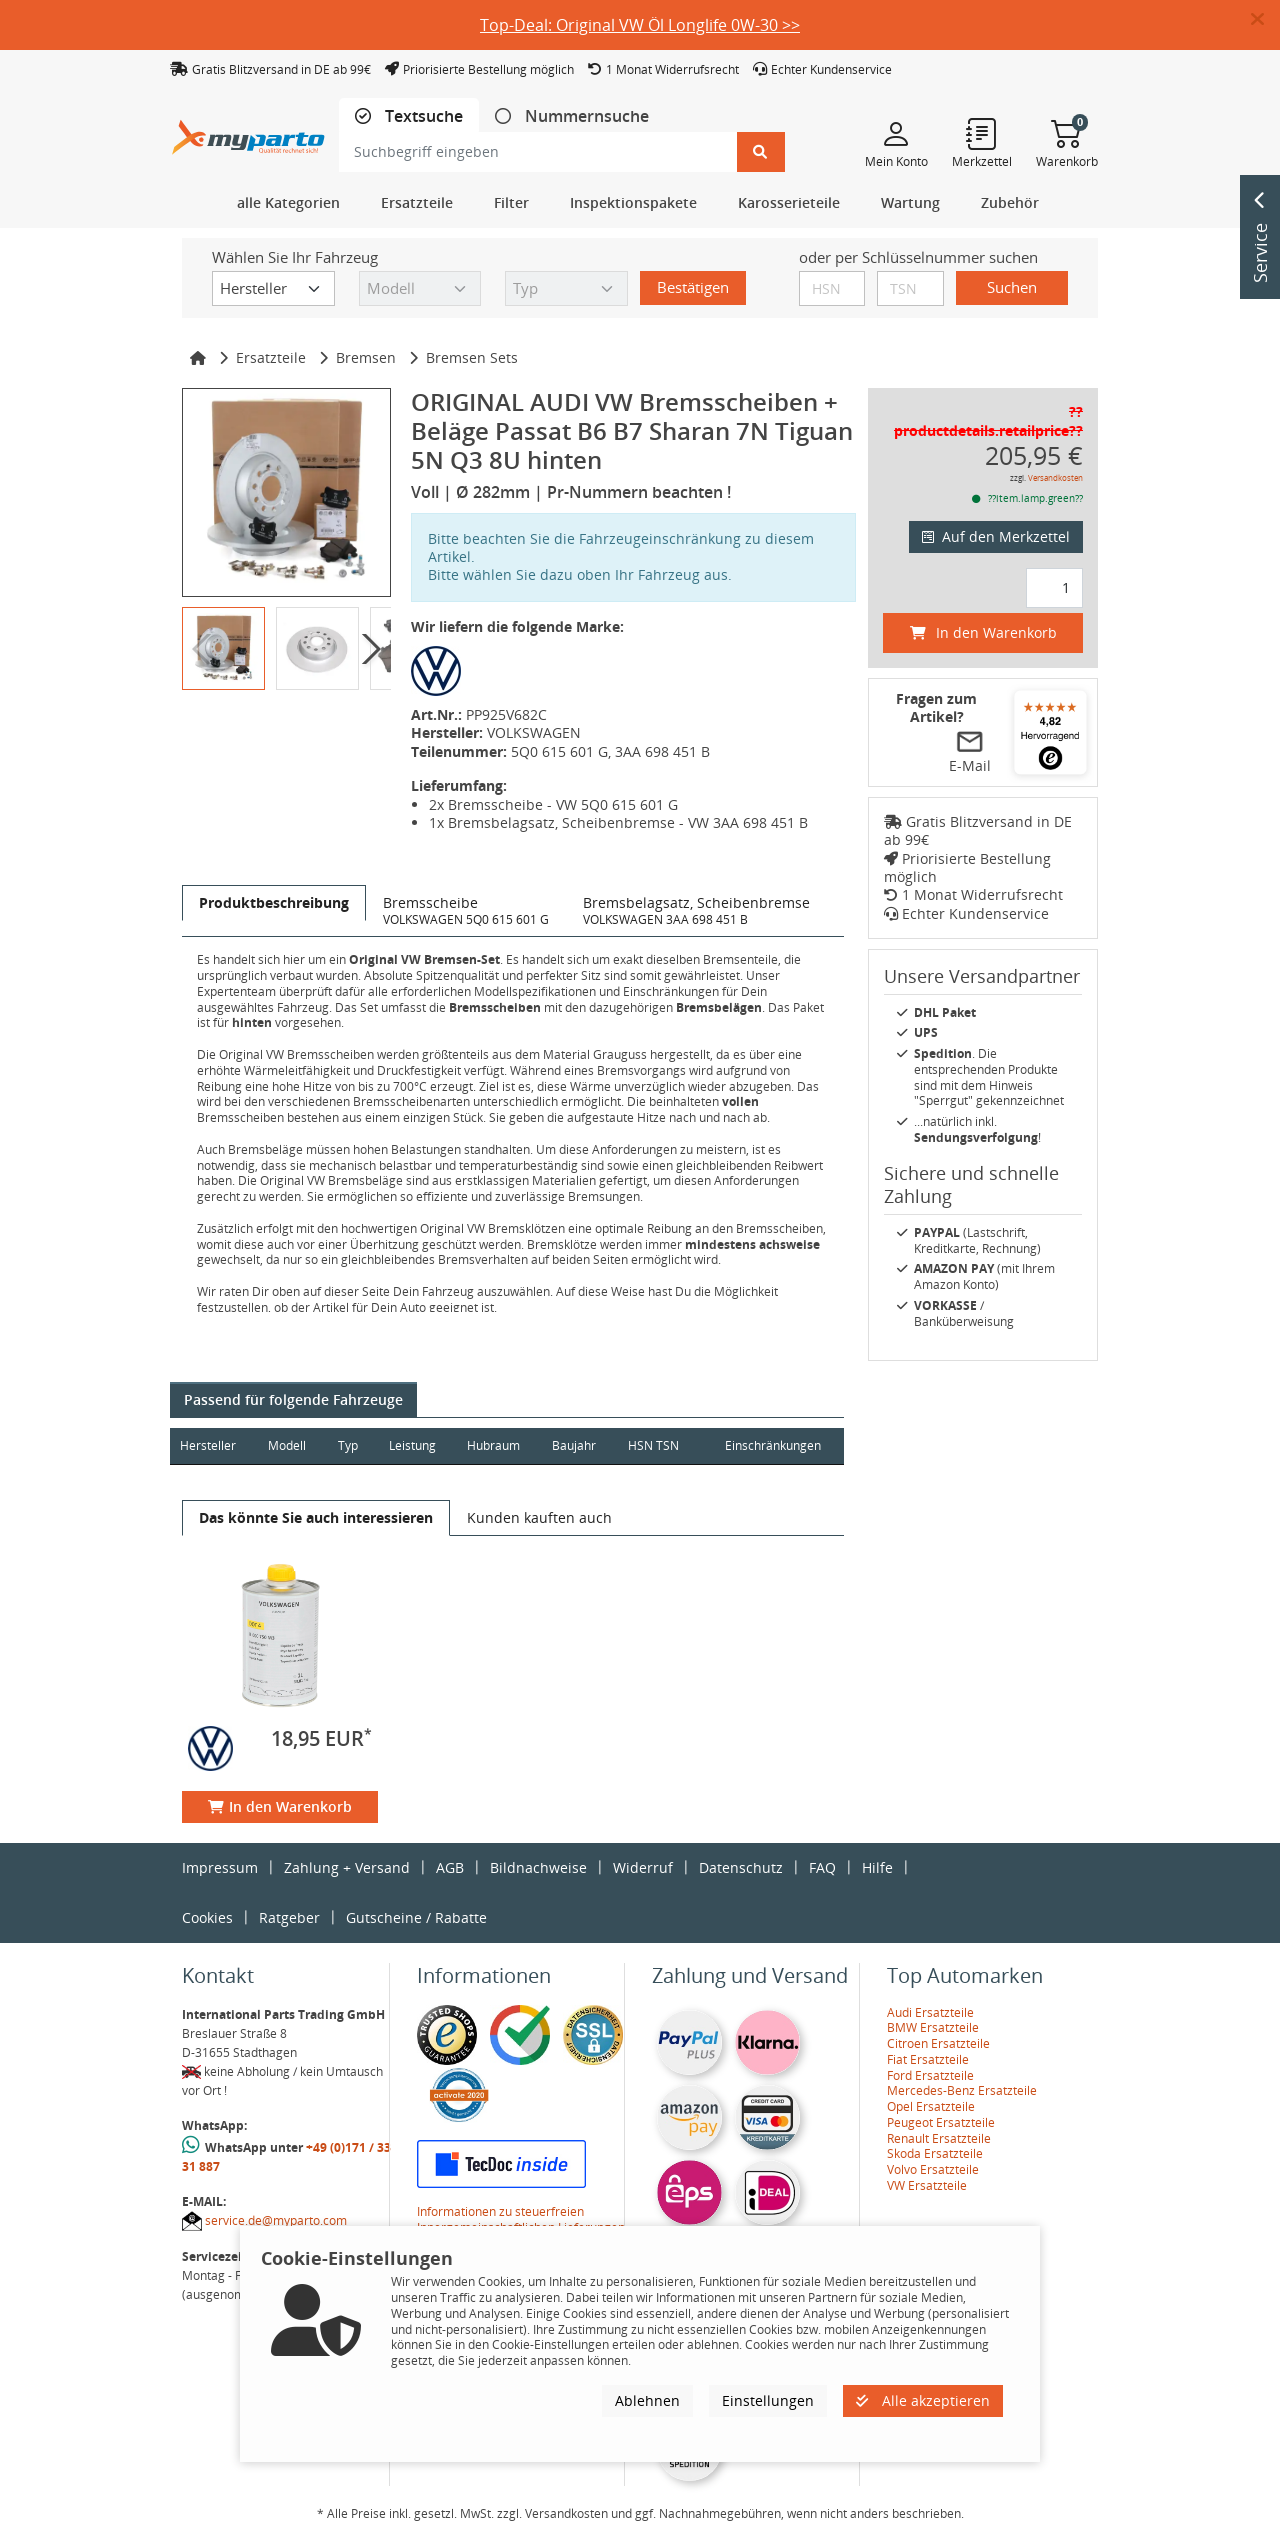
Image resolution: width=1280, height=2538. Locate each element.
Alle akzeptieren (923, 2400)
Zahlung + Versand (347, 1867)
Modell (288, 1445)
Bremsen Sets (472, 357)
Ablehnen (647, 2400)
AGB (450, 1867)
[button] (1265, 20)
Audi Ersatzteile (930, 2012)
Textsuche (422, 116)
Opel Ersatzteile (931, 2106)
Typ (349, 1445)
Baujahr (578, 1445)
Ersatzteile (271, 357)
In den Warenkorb (280, 1806)
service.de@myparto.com (276, 2220)
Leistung (414, 1445)
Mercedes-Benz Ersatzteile (962, 2090)
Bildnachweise (538, 1867)
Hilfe (877, 1867)
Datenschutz (741, 1867)
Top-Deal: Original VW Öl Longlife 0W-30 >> (640, 25)
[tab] (409, 116)
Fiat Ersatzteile (928, 2059)
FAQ (822, 1867)
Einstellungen (768, 2400)
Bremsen (366, 357)
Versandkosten (1055, 477)
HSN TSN (657, 1445)
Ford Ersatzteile (930, 2075)
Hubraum (496, 1445)
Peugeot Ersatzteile (941, 2122)
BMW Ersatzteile (933, 2027)
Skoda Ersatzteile (935, 2153)
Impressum (220, 1867)
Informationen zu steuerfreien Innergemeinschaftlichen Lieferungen (521, 2219)
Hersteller (208, 1445)
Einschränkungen (772, 1445)
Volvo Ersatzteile (933, 2169)
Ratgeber (289, 1917)
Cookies (207, 1917)
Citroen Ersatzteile (938, 2043)
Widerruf (643, 1867)
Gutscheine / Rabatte (416, 1917)
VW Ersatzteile (927, 2185)
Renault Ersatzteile (939, 2138)
